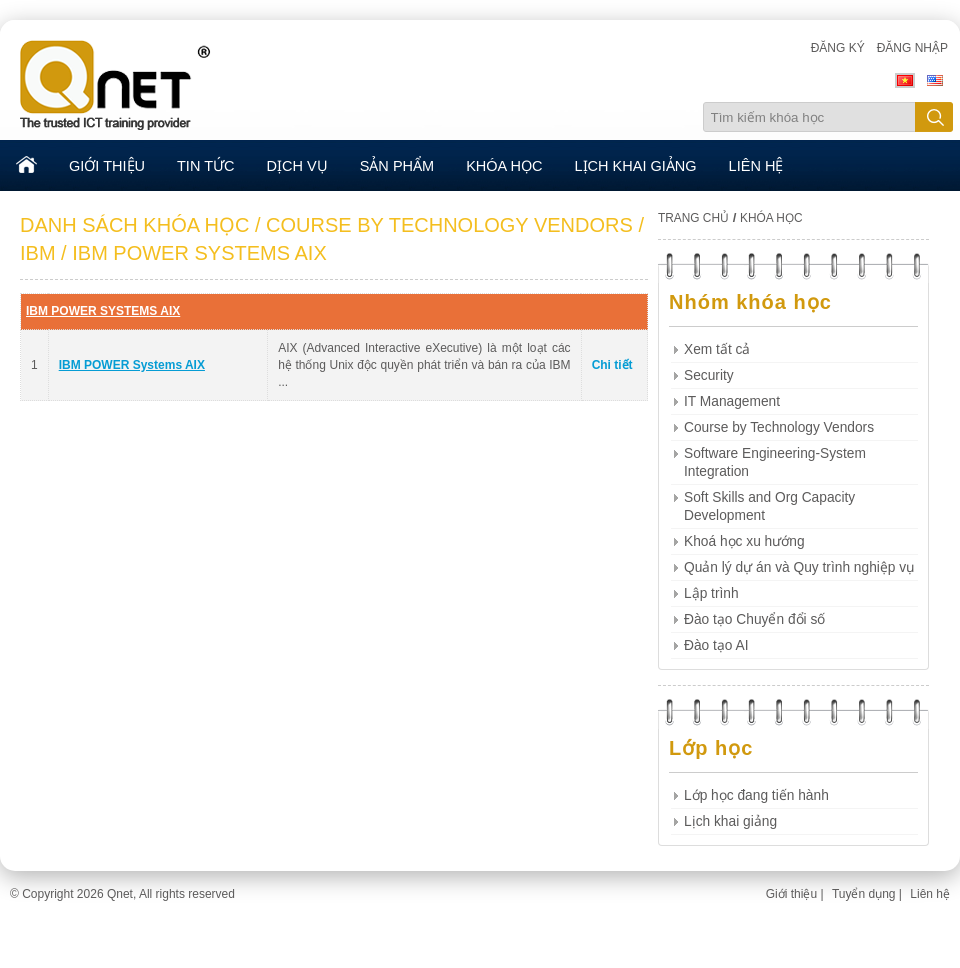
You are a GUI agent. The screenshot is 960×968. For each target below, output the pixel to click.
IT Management (732, 401)
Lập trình (711, 593)
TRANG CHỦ (693, 218)
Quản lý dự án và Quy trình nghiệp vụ (799, 567)
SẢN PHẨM (397, 166)
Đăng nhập (912, 48)
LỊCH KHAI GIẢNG (636, 166)
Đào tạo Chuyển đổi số (754, 619)
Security (709, 375)
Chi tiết (612, 365)
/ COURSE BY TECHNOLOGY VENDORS (444, 225)
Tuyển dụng (864, 894)
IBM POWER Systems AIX (132, 365)
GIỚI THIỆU (107, 166)
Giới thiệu (791, 894)
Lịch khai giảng (730, 821)
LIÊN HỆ (756, 166)
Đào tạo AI (716, 645)
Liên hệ (930, 894)
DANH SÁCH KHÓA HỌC (134, 225)
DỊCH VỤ (297, 166)
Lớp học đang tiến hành (756, 795)
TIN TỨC (206, 166)
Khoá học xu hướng (744, 541)
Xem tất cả (717, 349)
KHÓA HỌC (504, 166)
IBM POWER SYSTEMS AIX (103, 311)
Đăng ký (838, 48)
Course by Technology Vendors (779, 427)
